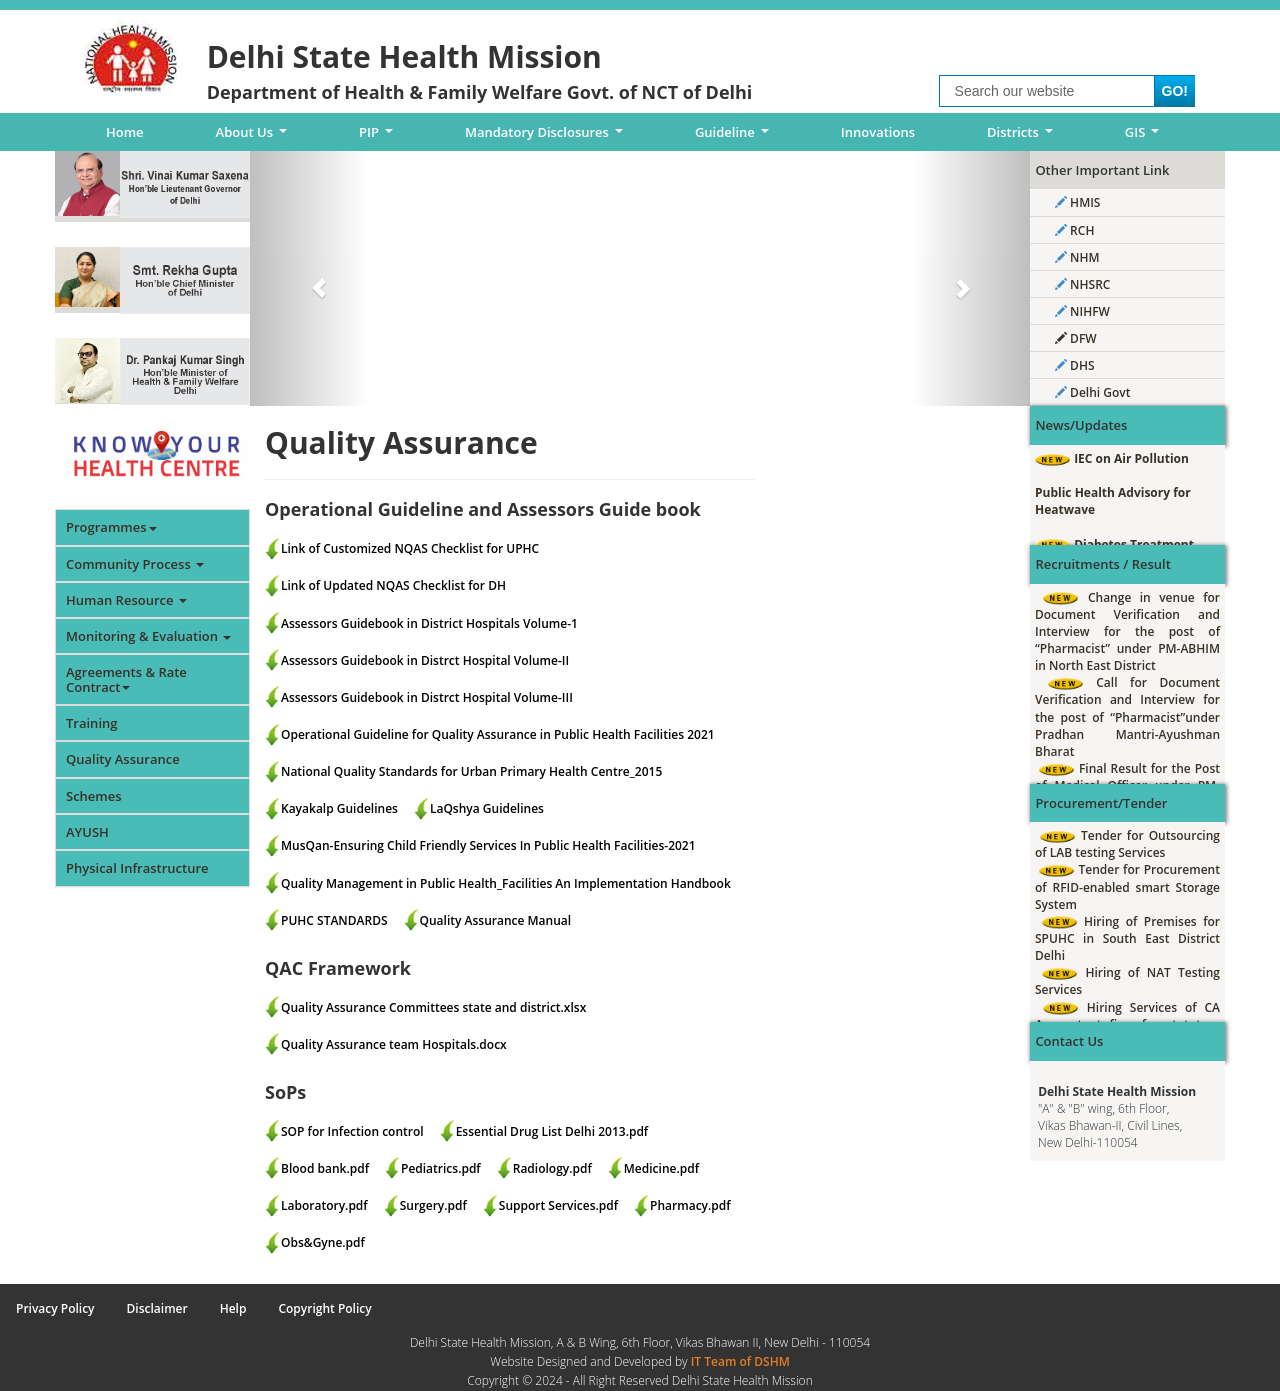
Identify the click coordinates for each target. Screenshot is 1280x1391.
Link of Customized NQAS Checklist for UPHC (410, 548)
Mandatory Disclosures (547, 137)
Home (125, 132)
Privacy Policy (55, 1308)
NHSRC (1082, 284)
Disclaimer (157, 1308)
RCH (1074, 230)
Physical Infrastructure (137, 868)
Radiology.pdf (552, 1168)
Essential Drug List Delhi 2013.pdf (552, 1131)
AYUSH (87, 832)
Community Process (135, 564)
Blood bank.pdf (325, 1168)
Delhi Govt (1092, 392)
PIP (379, 137)
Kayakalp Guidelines (339, 808)
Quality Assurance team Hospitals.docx (394, 1044)
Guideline (735, 137)
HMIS (1077, 202)
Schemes (94, 796)
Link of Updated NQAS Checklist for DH (393, 585)
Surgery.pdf (433, 1205)
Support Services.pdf (558, 1205)
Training (91, 723)
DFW (1076, 338)
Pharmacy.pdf (690, 1205)
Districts (1023, 137)
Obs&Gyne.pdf (323, 1242)
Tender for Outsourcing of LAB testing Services (1127, 844)
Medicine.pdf (661, 1168)
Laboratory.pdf (324, 1205)
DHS (1075, 365)
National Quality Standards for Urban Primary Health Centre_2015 (471, 771)
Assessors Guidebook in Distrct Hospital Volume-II (425, 660)
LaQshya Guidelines (487, 808)
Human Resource (126, 600)
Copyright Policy (324, 1308)
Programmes (111, 527)
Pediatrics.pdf (441, 1168)
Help (233, 1308)
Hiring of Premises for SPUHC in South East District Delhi (1127, 938)
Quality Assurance (123, 759)
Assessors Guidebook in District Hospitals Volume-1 (429, 623)
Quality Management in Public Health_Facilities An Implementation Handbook (506, 883)
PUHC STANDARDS (334, 920)
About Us (255, 137)
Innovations (878, 132)
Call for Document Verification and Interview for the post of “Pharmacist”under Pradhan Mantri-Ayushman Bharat (1127, 717)
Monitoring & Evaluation (148, 636)
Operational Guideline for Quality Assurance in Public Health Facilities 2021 (498, 734)
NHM (1077, 257)
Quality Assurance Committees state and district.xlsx (433, 1007)
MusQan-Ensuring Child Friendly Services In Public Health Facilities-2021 (488, 845)
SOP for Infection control (352, 1131)
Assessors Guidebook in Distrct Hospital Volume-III (427, 697)
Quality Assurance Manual (496, 920)
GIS (1145, 137)
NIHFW (1082, 311)
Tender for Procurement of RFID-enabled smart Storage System (1127, 886)
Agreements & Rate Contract (126, 679)
